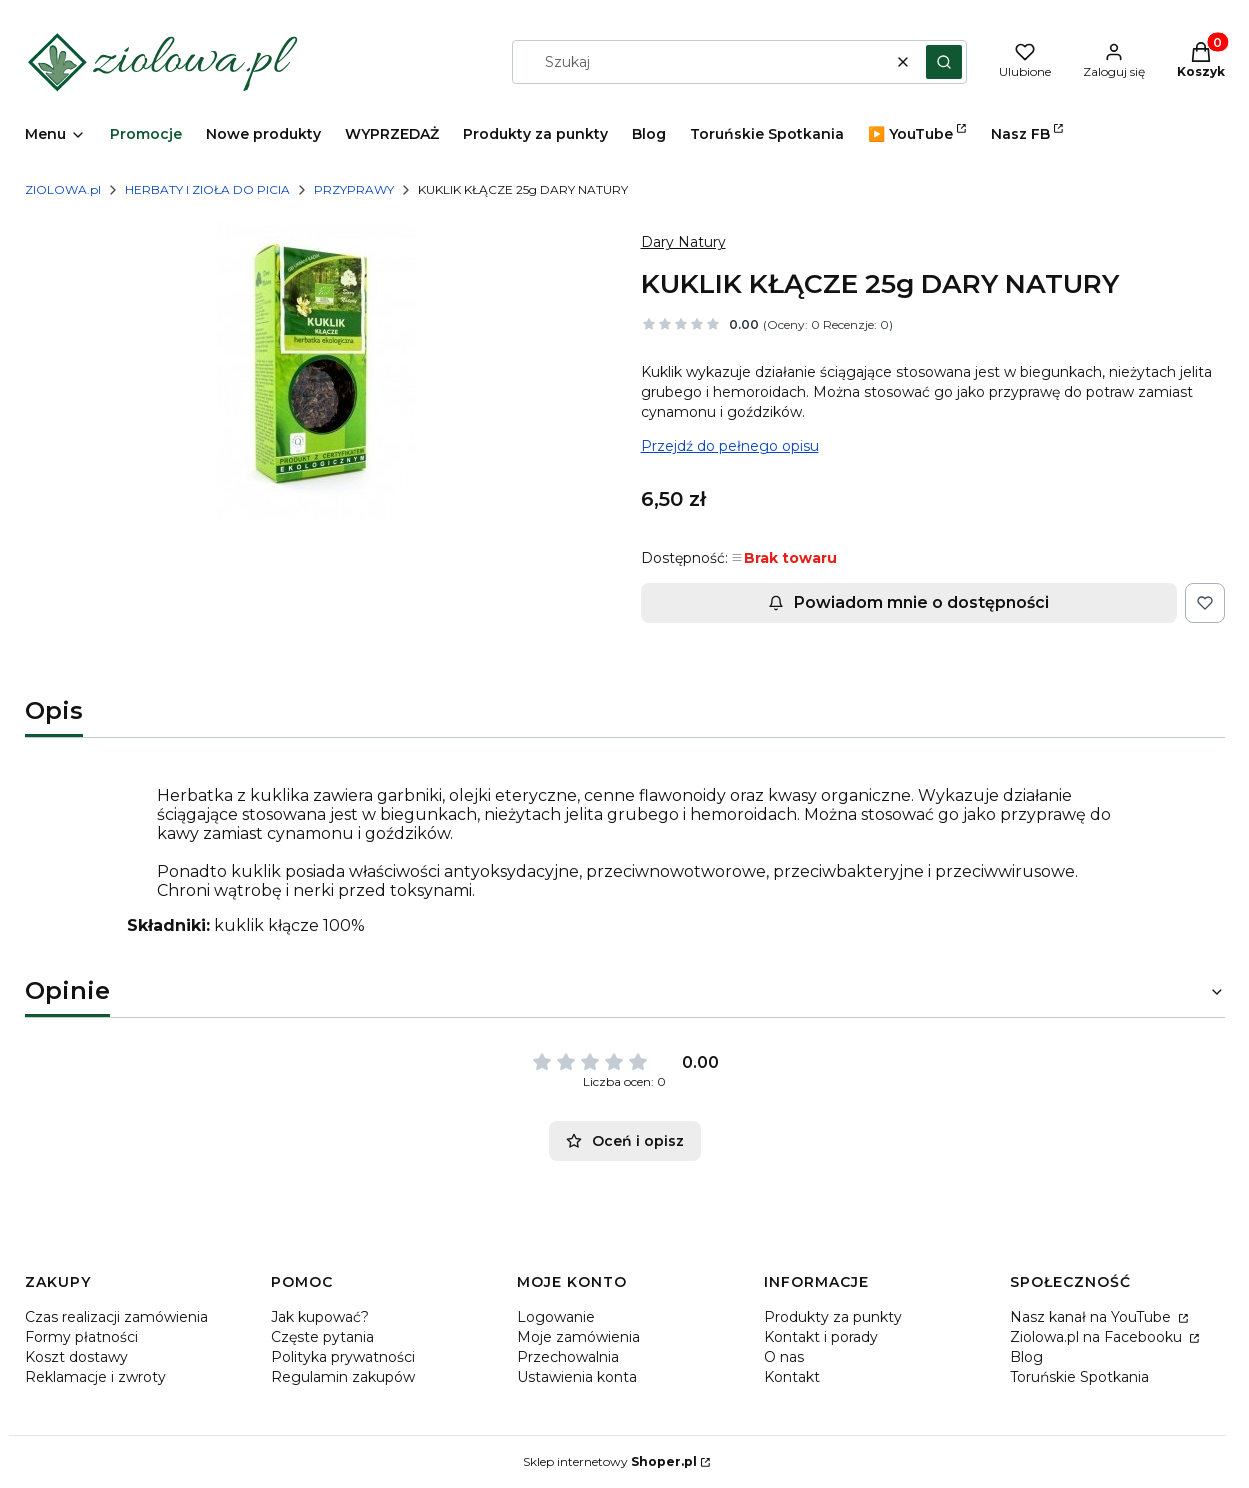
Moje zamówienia (578, 1337)
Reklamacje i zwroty (95, 1377)
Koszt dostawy (76, 1357)
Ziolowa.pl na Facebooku (1098, 1337)
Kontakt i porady (821, 1337)
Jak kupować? (320, 1317)
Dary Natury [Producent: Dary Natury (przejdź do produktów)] (683, 242)
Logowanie (556, 1317)
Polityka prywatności (343, 1357)
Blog (1026, 1357)
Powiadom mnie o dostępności (908, 602)
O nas (784, 1357)
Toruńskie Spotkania (1079, 1377)
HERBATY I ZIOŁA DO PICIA (207, 189)
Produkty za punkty (833, 1317)
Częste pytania (322, 1337)
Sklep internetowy (610, 1461)
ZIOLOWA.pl (63, 189)
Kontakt (792, 1377)
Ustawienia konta (577, 1377)
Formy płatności (81, 1337)
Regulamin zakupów (343, 1377)
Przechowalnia (568, 1357)
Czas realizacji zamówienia (116, 1317)
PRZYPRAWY (354, 189)
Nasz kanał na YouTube (1092, 1317)
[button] (944, 62)
